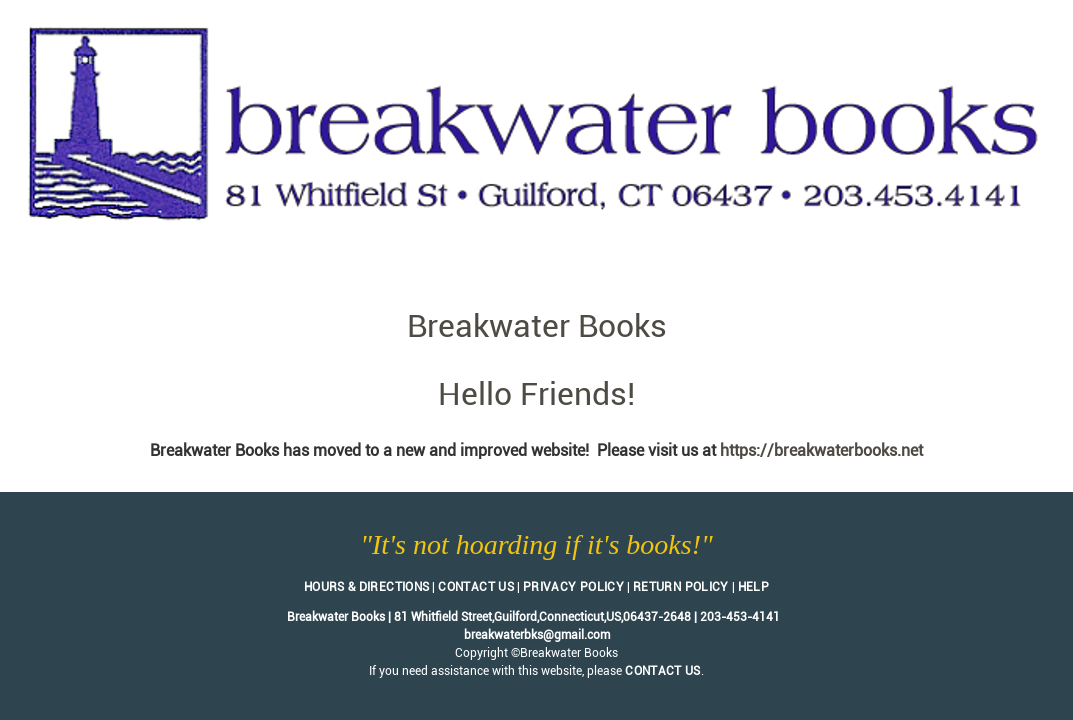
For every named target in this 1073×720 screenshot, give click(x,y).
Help (753, 587)
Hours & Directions (366, 587)
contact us (663, 671)
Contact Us (476, 587)
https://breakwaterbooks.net (821, 450)
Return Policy (681, 587)
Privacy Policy (573, 587)
